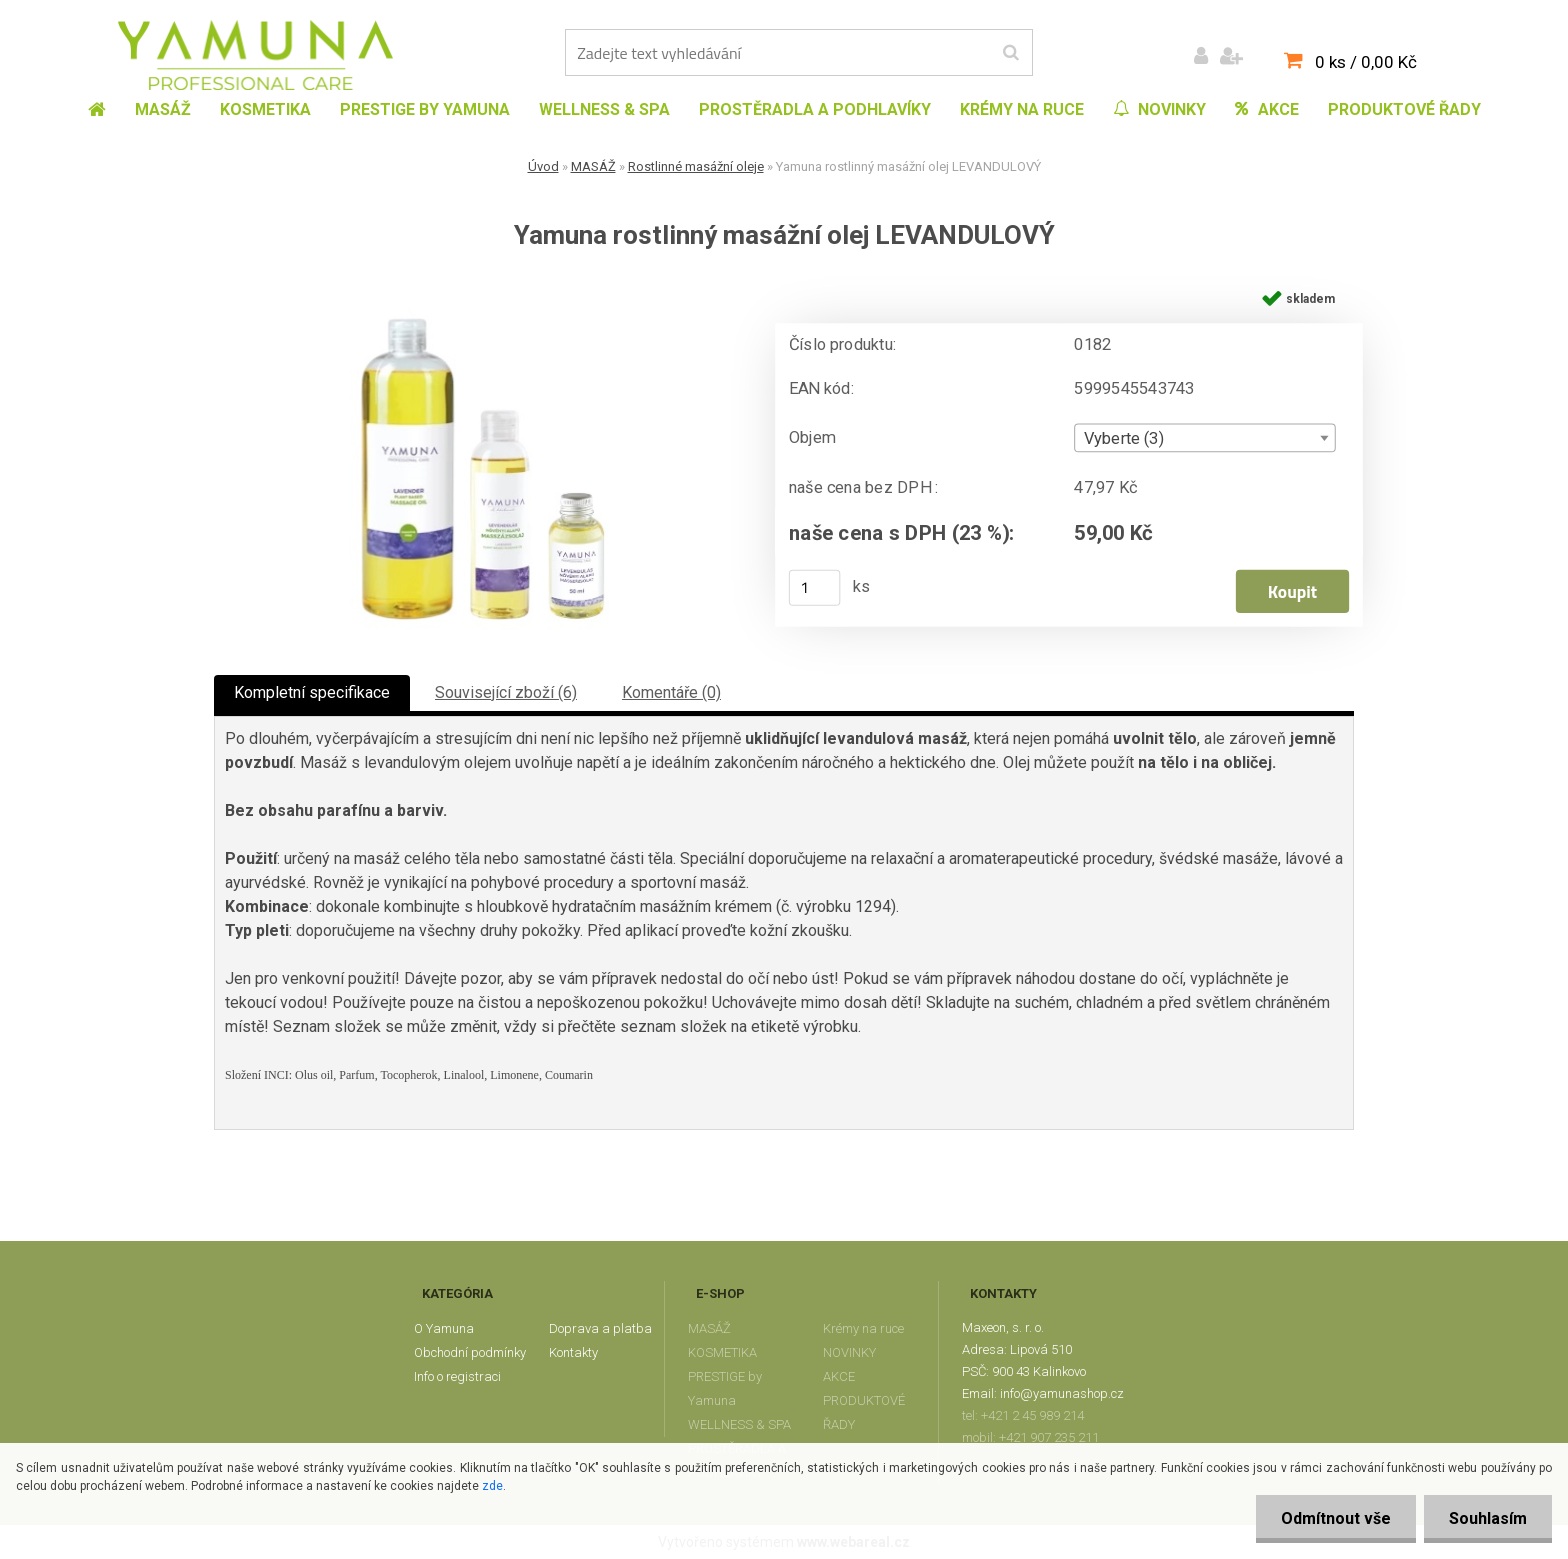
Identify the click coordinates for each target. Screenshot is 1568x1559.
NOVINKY (849, 1352)
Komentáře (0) (671, 692)
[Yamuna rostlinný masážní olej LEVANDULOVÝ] (479, 285)
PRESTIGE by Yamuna (725, 1388)
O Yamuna (444, 1328)
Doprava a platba (600, 1328)
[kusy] (815, 588)
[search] (1010, 53)
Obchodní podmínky (470, 1352)
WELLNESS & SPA (739, 1424)
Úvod (543, 166)
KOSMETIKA (722, 1352)
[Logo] (255, 55)
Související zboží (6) (506, 692)
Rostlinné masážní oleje (696, 166)
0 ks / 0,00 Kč (1366, 62)
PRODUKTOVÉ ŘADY (864, 1412)
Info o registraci (457, 1376)
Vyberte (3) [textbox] (1124, 439)
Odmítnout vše (1336, 1518)
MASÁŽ (593, 166)
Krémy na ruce (863, 1328)
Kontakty (573, 1352)
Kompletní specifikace (312, 692)
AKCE (839, 1376)
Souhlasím (1488, 1518)
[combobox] (1204, 438)
